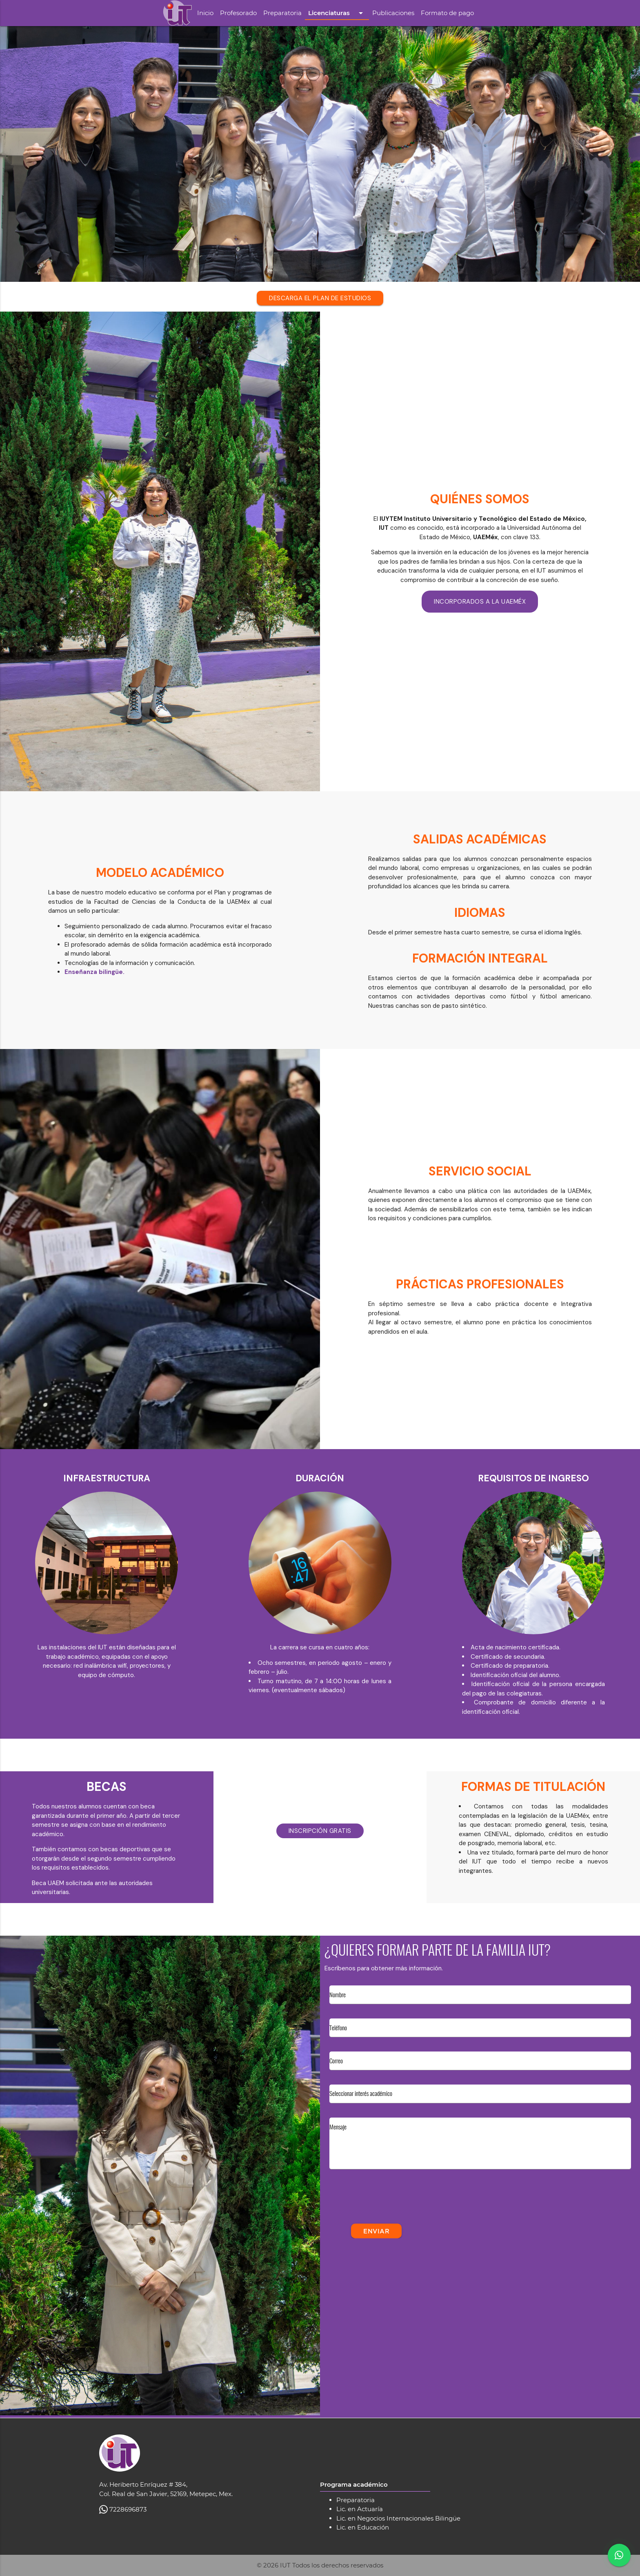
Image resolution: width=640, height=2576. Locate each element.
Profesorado (238, 13)
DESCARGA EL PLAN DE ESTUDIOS (320, 298)
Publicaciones (393, 13)
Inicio (205, 13)
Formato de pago (447, 13)
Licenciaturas (337, 13)
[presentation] (391, 2201)
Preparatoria (282, 13)
